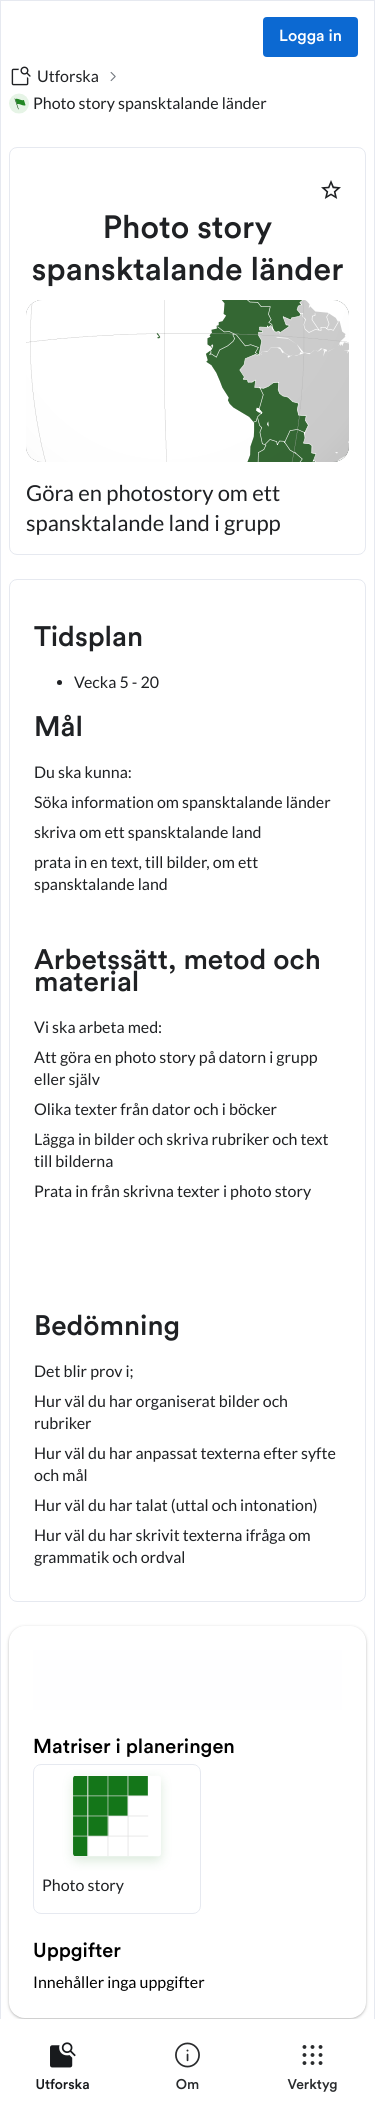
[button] (117, 1839)
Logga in (310, 37)
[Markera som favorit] (331, 190)
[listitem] (62, 2071)
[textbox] (187, 1091)
